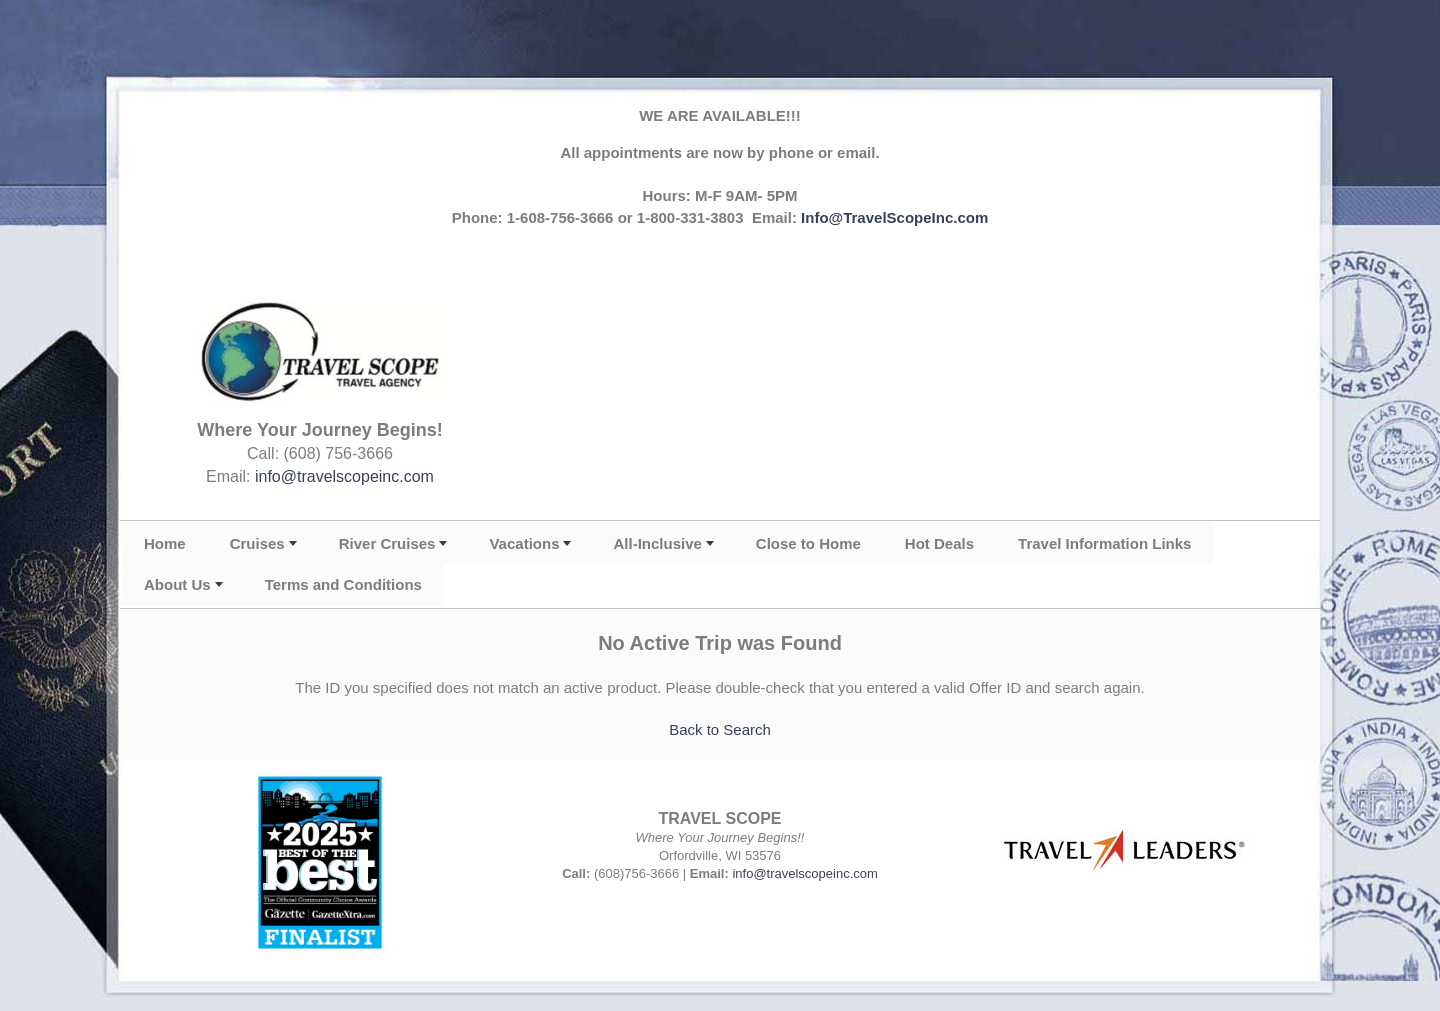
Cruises (257, 543)
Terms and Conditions (343, 584)
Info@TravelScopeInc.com (894, 217)
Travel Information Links (1104, 543)
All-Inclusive (657, 543)
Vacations (524, 543)
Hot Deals (939, 543)
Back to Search (720, 729)
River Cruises (387, 543)
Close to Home (808, 543)
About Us (177, 584)
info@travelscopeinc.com (344, 476)
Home (165, 543)
